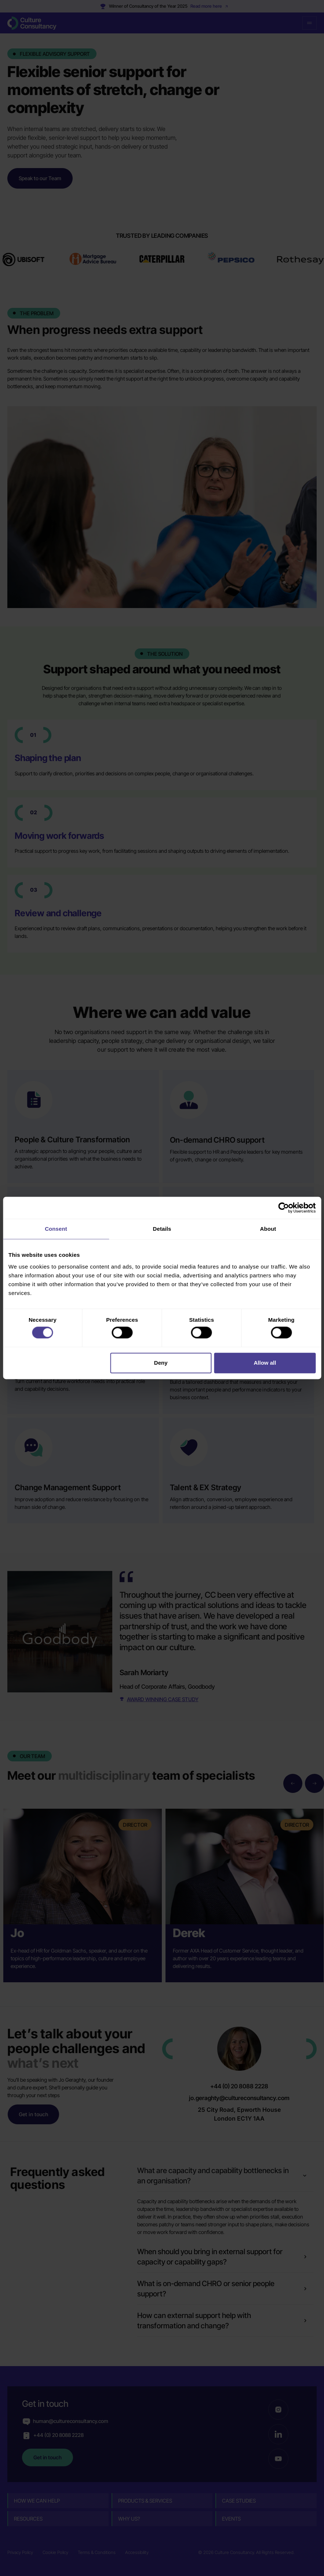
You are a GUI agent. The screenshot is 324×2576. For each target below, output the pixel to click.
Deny (161, 1363)
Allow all (265, 1363)
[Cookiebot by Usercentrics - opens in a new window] (283, 1207)
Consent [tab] (56, 1229)
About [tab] (268, 1229)
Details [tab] (162, 1229)
